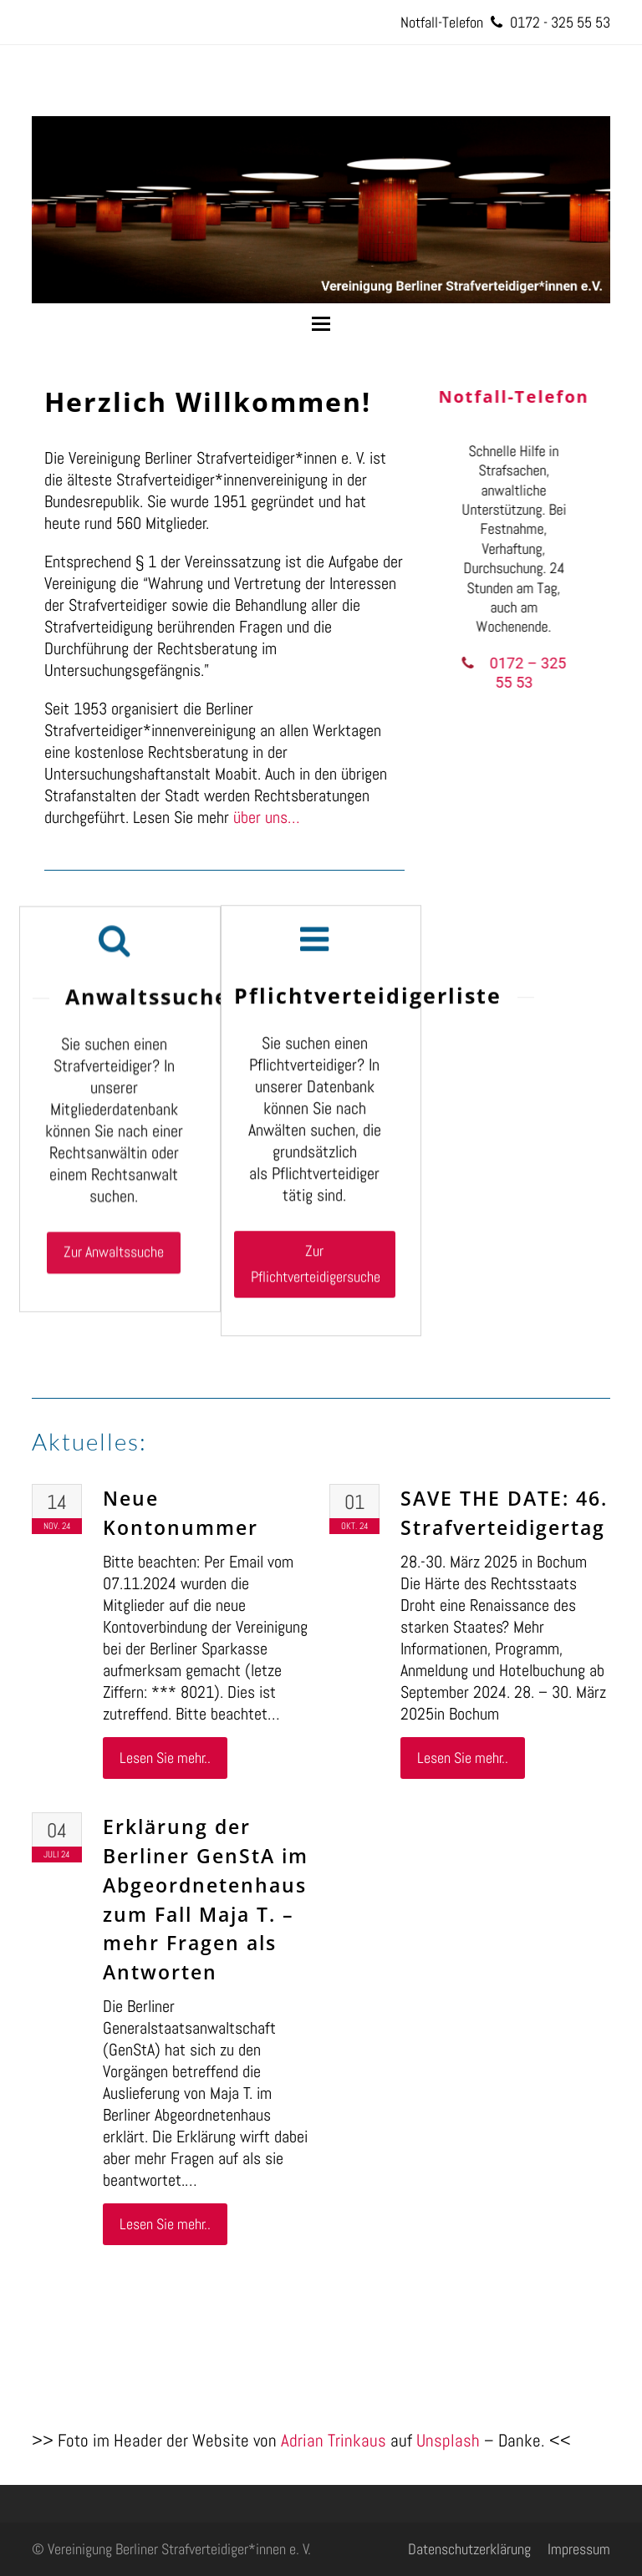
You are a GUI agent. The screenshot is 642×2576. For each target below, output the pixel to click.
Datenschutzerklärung (469, 2548)
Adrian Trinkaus (333, 2440)
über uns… (266, 817)
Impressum (579, 2548)
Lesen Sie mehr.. (165, 1757)
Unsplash (448, 2440)
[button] (321, 324)
